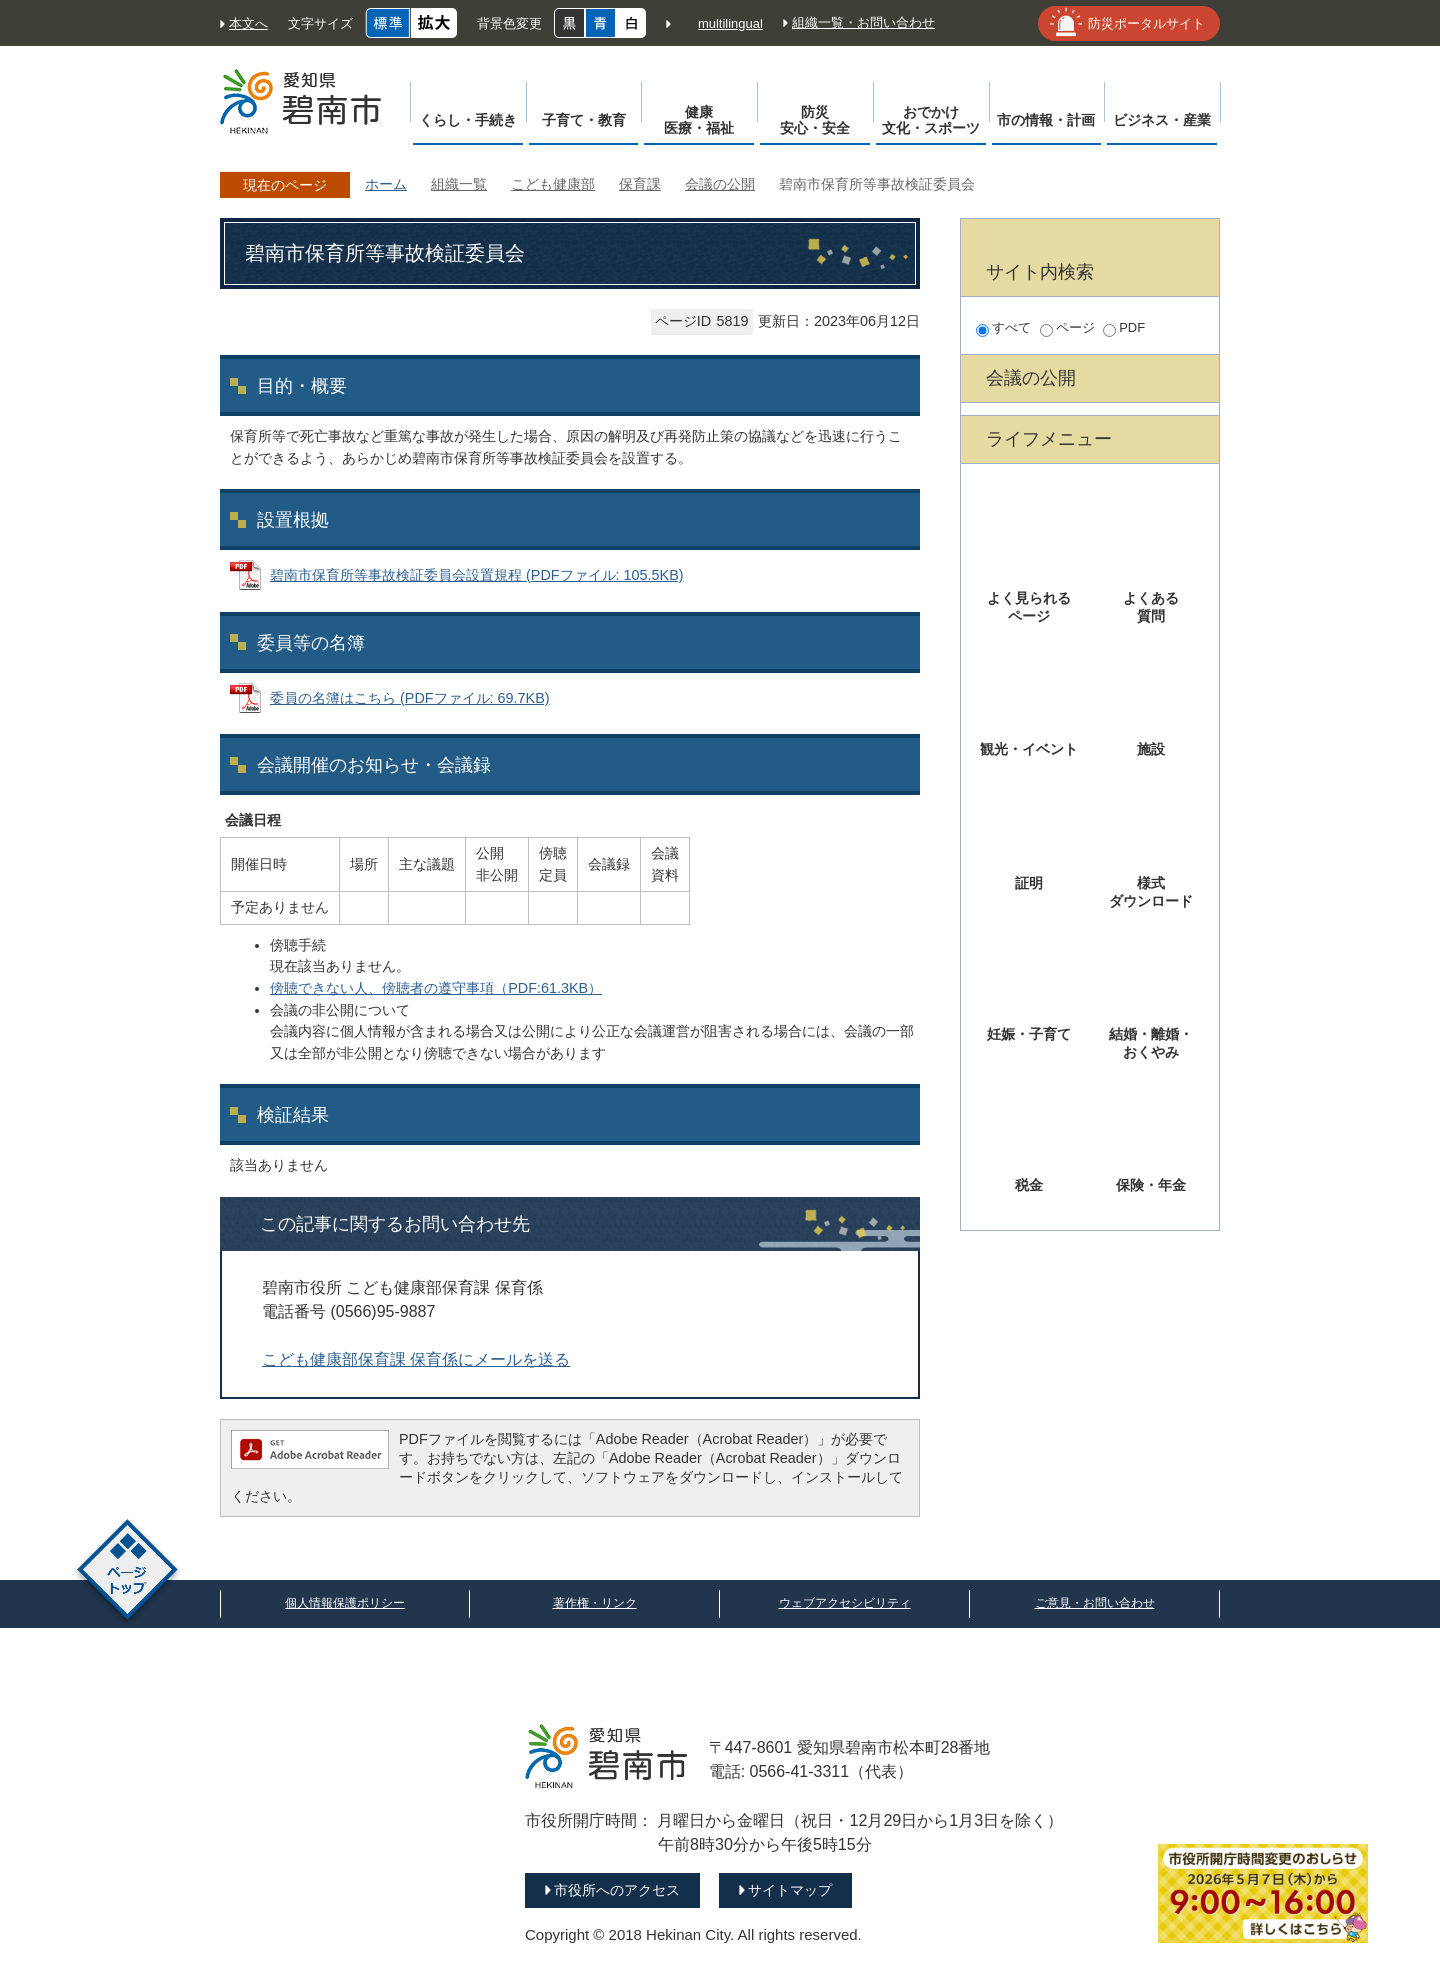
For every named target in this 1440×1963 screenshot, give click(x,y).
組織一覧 (459, 184)
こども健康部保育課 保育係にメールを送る (416, 1359)
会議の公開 (720, 184)
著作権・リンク (595, 1603)
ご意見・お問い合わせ (1095, 1603)
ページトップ (127, 1572)
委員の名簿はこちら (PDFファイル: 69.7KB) (410, 698)
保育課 (640, 184)
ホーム (386, 184)
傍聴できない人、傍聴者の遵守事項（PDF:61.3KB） (436, 988)
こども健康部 (553, 184)
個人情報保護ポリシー (345, 1603)
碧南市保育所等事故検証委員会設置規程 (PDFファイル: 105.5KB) (477, 575)
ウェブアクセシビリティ (845, 1603)
